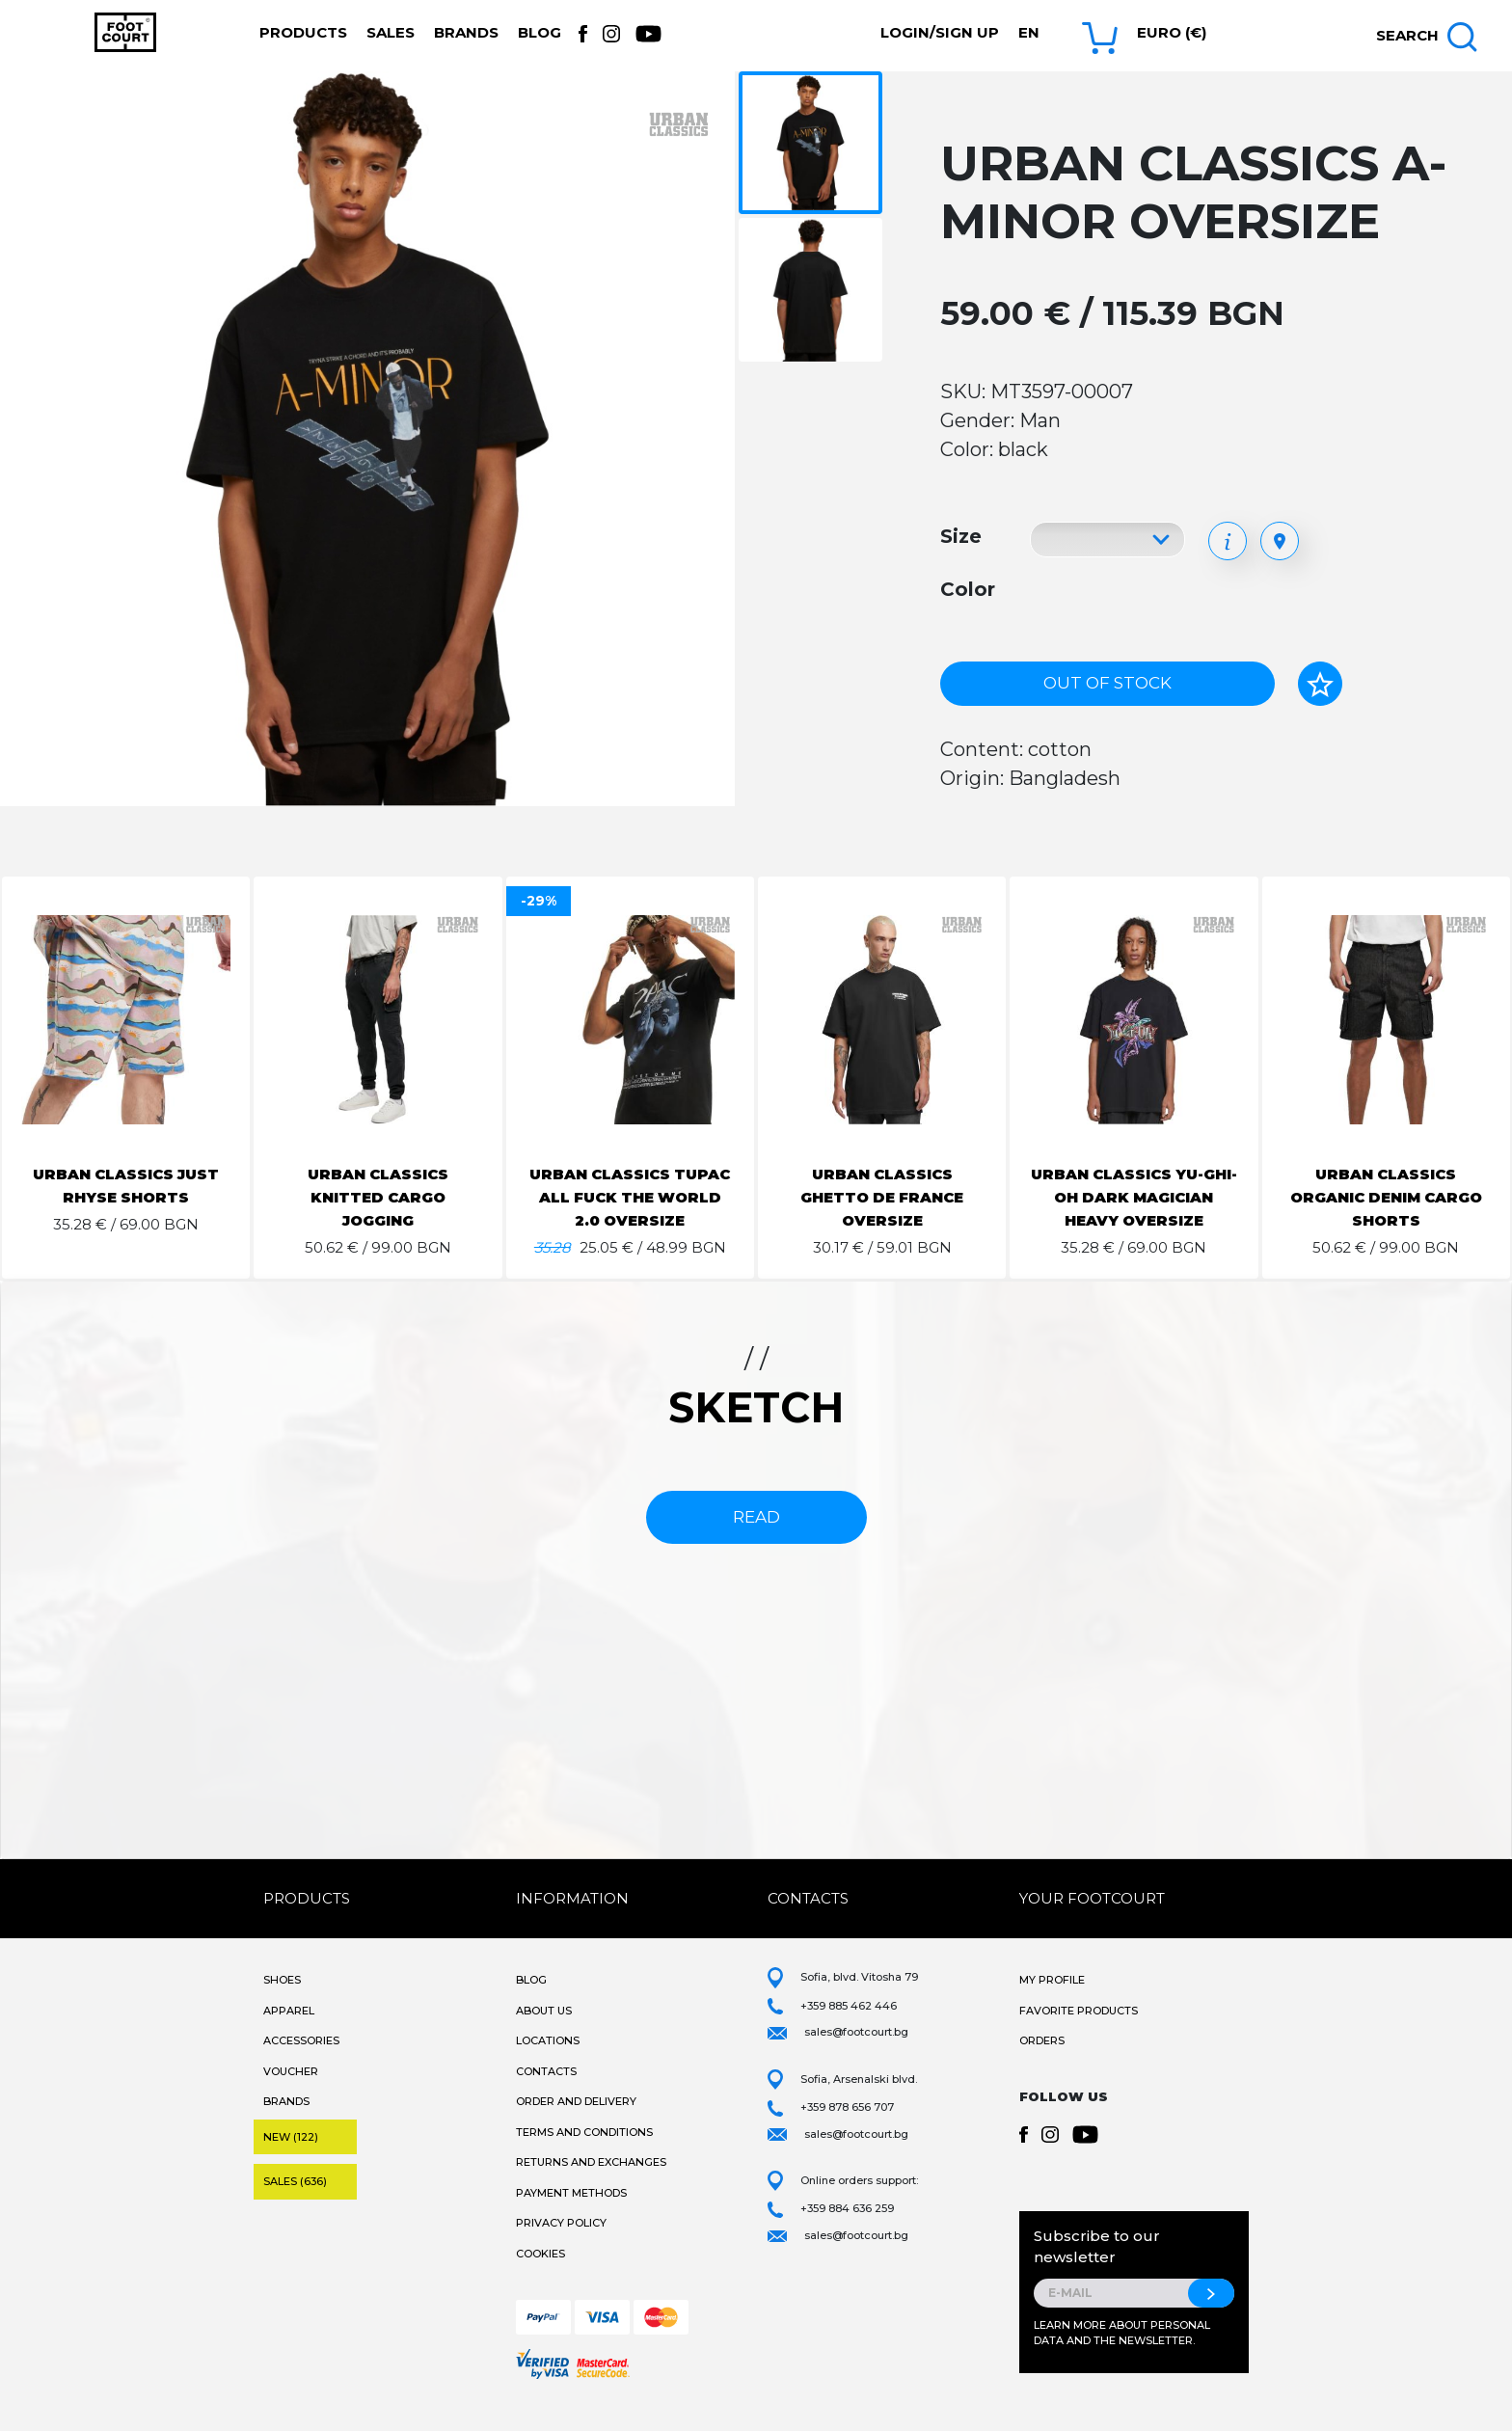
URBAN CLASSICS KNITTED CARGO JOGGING (377, 1197)
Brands (466, 32)
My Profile (1052, 2003)
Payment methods (571, 2216)
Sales (390, 32)
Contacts (546, 2094)
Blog (539, 32)
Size (961, 536)
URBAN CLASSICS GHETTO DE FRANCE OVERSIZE (882, 1197)
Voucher (290, 2094)
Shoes (282, 2003)
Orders (1042, 2063)
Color (967, 589)
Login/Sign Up (939, 32)
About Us (544, 2033)
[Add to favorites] (1320, 684)
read (756, 1540)
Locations (548, 2063)
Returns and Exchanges (591, 2185)
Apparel (288, 2033)
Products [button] (303, 32)
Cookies (540, 2276)
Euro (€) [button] (1171, 32)
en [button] (1029, 32)
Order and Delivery (576, 2124)
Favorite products (1078, 2033)
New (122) (290, 2160)
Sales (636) (295, 2204)
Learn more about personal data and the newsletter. (1122, 2356)
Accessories (301, 2063)
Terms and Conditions (584, 2155)
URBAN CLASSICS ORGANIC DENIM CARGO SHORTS (1386, 1197)
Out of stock (1107, 682)
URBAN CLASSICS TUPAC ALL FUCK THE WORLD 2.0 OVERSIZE (629, 1197)
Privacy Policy (561, 2246)
